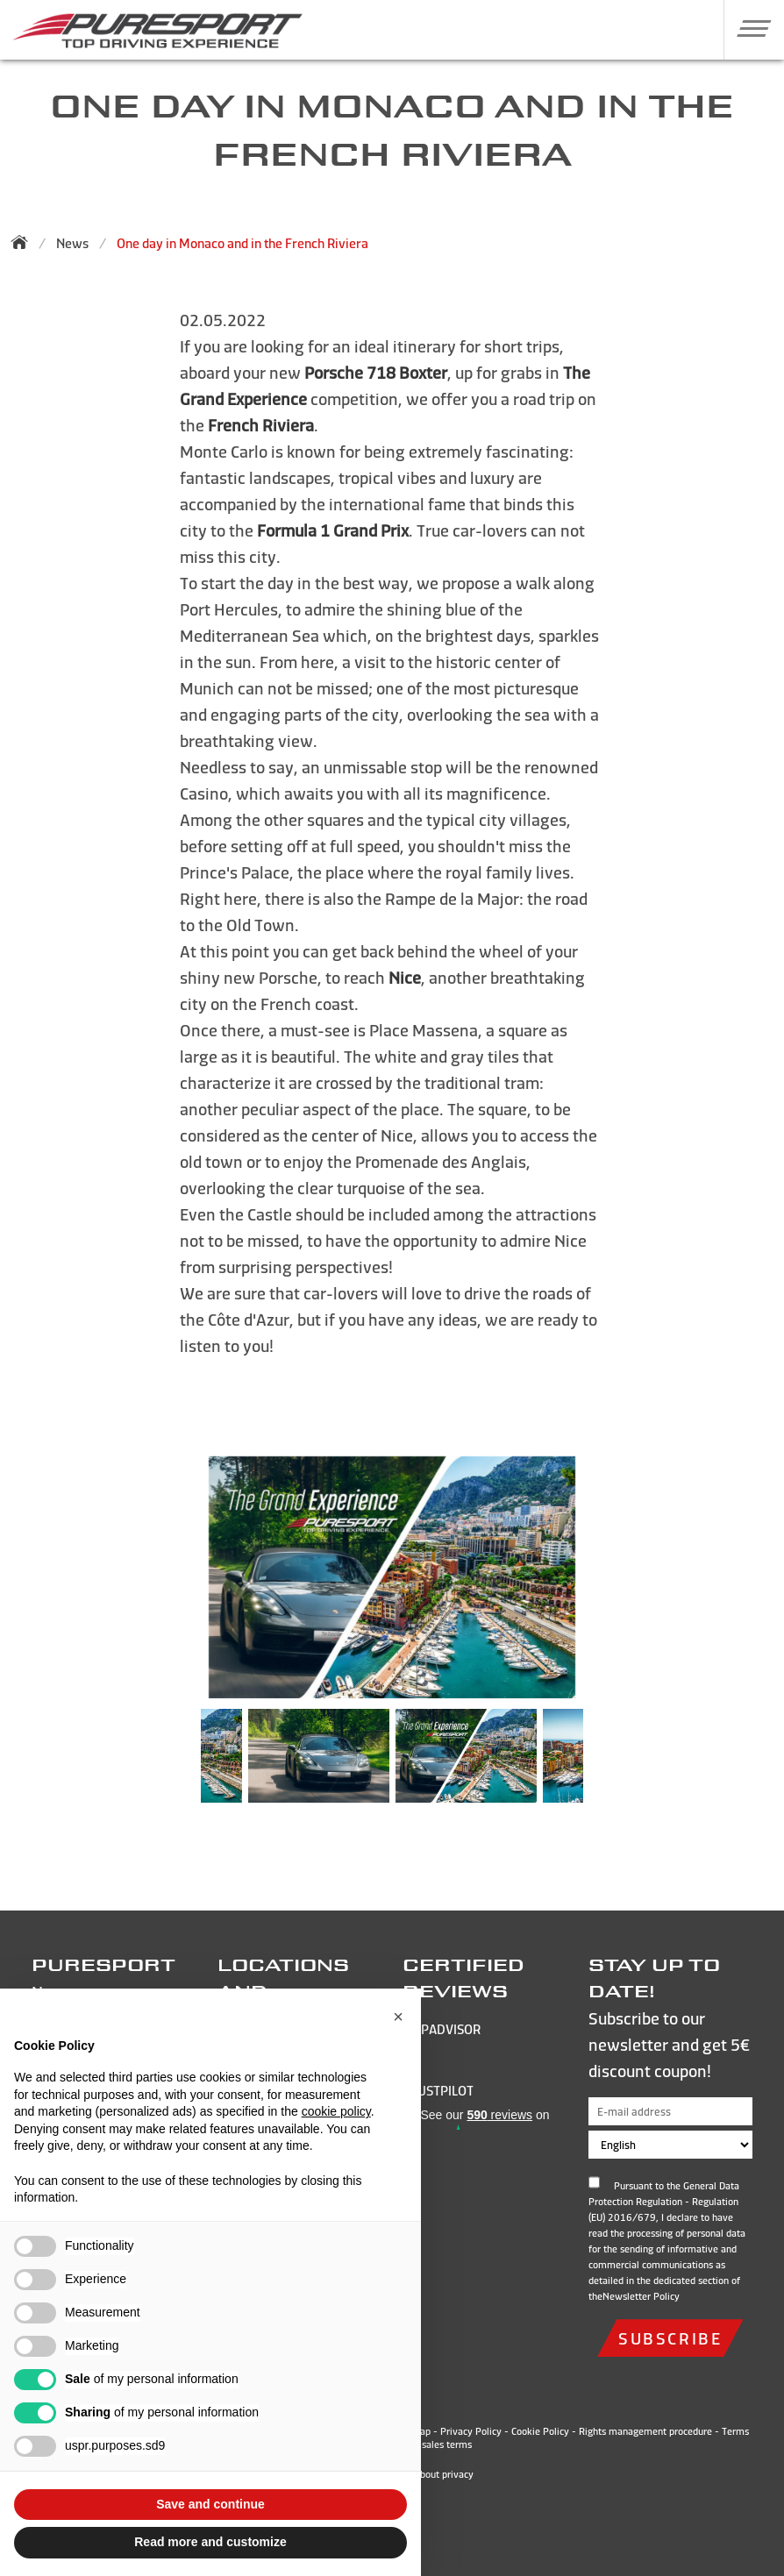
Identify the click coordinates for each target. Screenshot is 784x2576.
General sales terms (429, 2444)
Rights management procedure (645, 2431)
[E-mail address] (670, 2111)
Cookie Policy (540, 2431)
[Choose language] (670, 2145)
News (72, 243)
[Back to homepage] (25, 242)
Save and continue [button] (210, 2504)
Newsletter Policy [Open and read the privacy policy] (641, 2296)
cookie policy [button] (336, 2111)
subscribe (670, 2338)
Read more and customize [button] (210, 2542)
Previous (174, 1765)
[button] (747, 28)
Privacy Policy (471, 2431)
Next (609, 1765)
